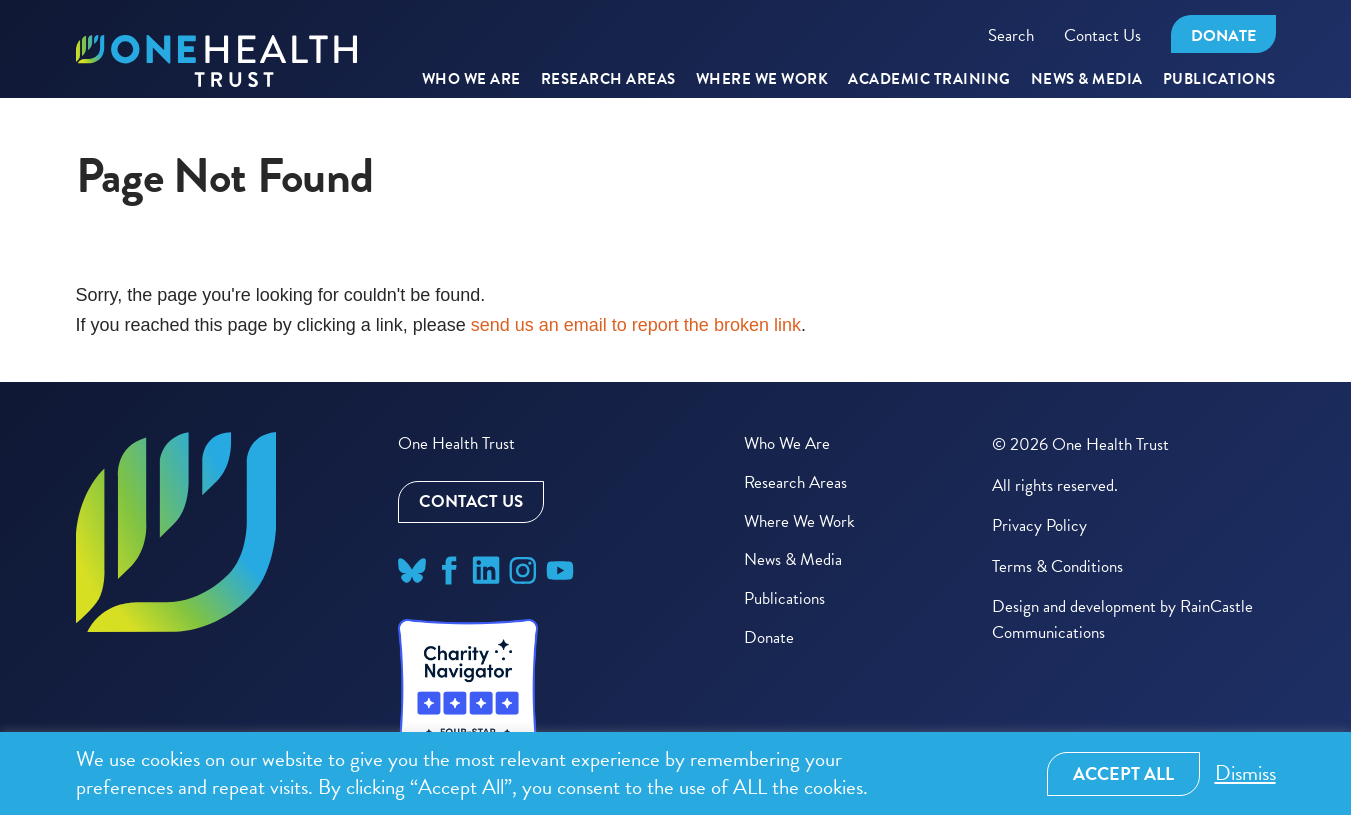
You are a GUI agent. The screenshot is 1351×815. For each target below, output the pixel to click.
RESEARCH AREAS (608, 80)
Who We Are (471, 80)
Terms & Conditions (1057, 566)
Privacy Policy (1039, 525)
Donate (1223, 36)
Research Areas (795, 482)
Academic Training (929, 80)
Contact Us (1102, 35)
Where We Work (762, 80)
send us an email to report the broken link (636, 325)
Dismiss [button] (1245, 773)
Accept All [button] (1123, 773)
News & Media (1087, 80)
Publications (1219, 80)
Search (1011, 35)
